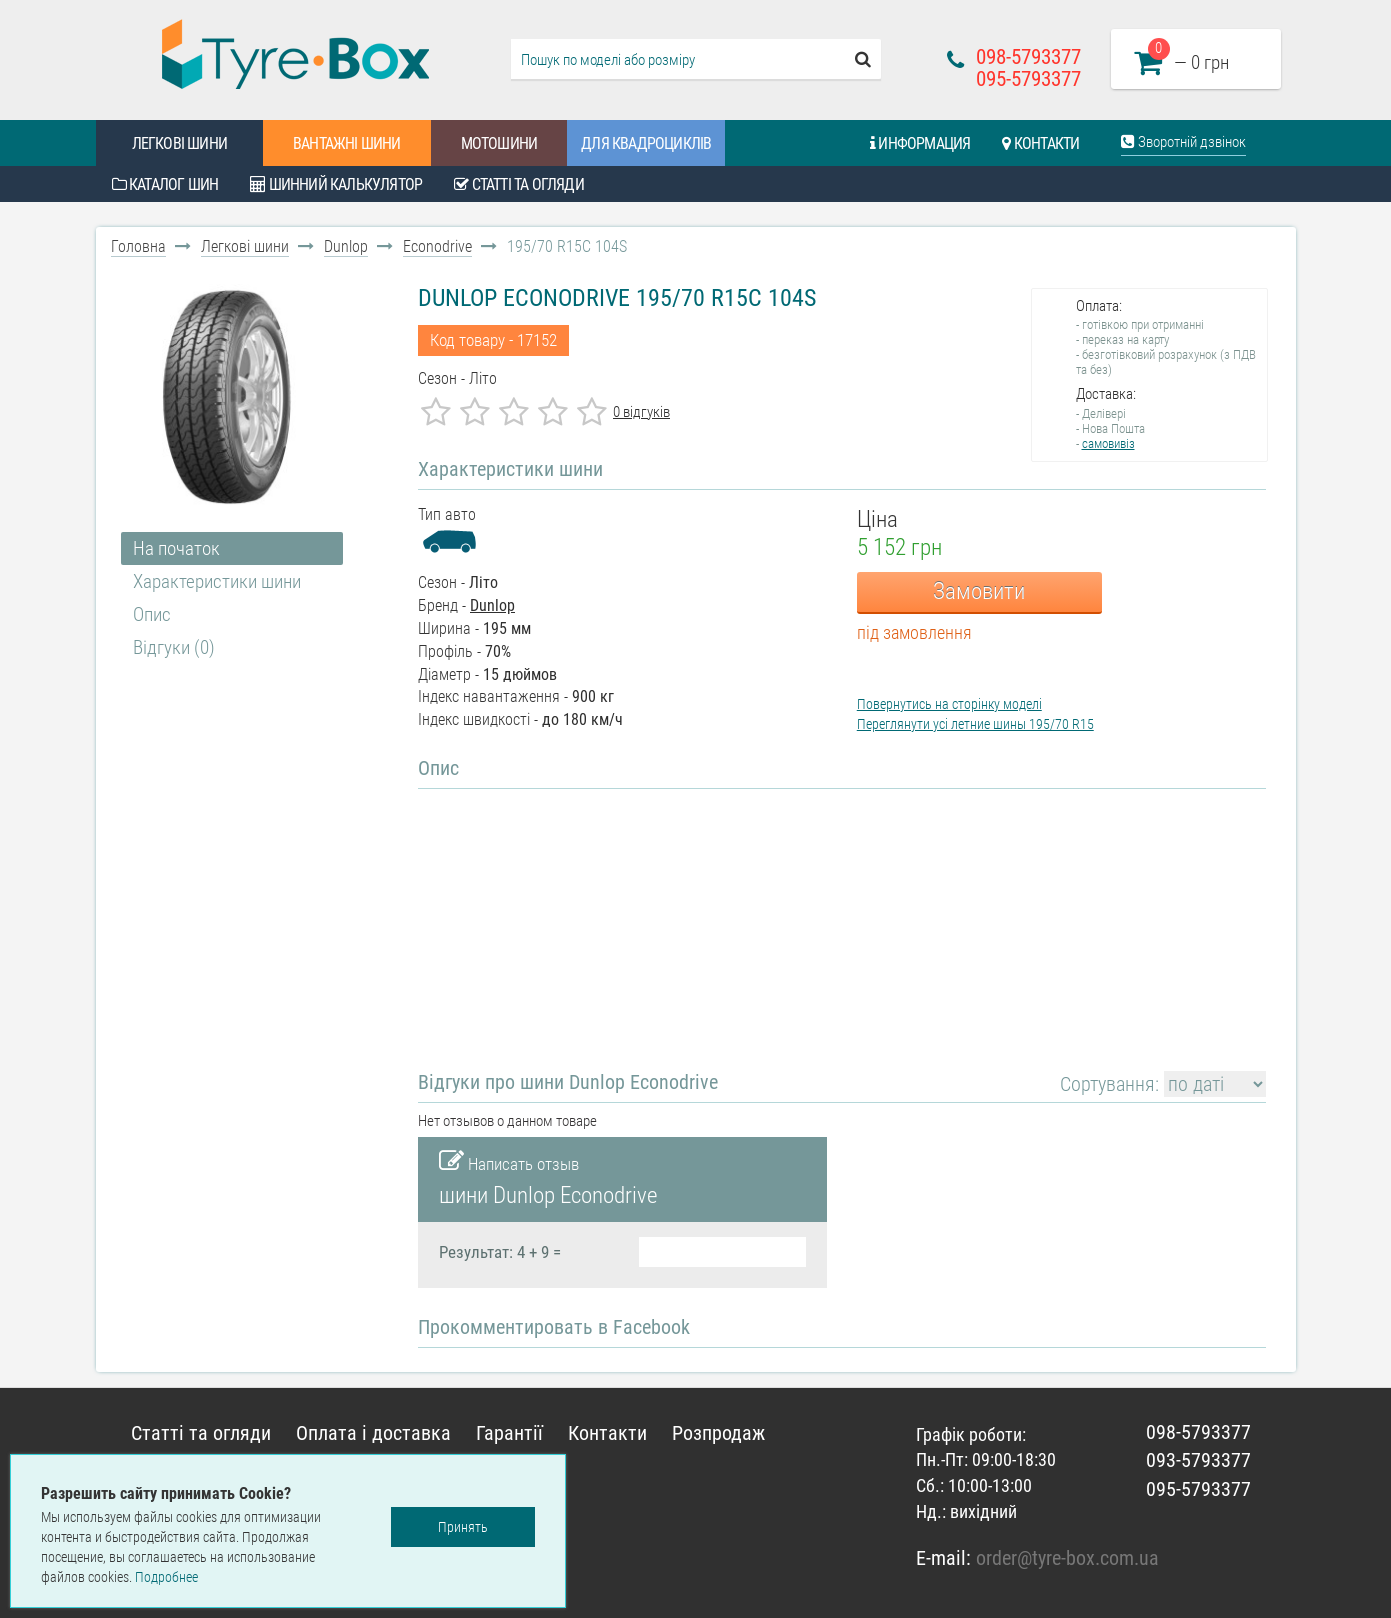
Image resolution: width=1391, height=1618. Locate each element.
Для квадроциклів (646, 143)
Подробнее (166, 1577)
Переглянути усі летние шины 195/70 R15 (975, 724)
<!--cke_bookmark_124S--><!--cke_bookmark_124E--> (630, 917)
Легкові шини (179, 143)
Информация (920, 143)
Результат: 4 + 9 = (500, 1252)
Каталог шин (165, 184)
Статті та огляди (519, 184)
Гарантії (509, 1433)
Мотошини (499, 143)
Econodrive (437, 246)
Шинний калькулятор (336, 184)
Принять (463, 1527)
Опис (152, 614)
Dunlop (346, 246)
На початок (176, 548)
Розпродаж (718, 1433)
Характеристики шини (217, 581)
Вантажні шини (347, 143)
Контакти (1040, 143)
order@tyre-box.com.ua (1067, 1558)
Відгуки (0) (174, 647)
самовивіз (1108, 443)
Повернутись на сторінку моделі (949, 704)
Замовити (979, 591)
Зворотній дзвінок (1183, 142)
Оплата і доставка (373, 1433)
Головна (138, 246)
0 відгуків (641, 412)
